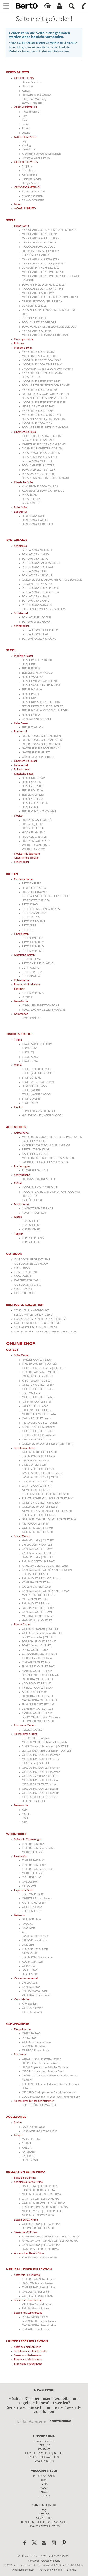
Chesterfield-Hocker (26, 858)
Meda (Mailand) (31, 111)
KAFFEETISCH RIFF (34, 1141)
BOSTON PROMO (33, 1894)
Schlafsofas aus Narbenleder (31, 2351)
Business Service (31, 179)
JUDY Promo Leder (33, 2126)
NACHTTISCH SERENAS (37, 1208)
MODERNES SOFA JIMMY (38, 411)
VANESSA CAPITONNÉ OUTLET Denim (47, 1570)
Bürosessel (20, 731)
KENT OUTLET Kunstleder (38, 1427)
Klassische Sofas (23, 482)
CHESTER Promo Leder (36, 1898)
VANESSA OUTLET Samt (37, 1549)
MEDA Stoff (29, 1886)
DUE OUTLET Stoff (34, 1464)
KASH (25, 1818)
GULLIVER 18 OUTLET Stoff (39, 1452)
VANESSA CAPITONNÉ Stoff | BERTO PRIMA (50, 2240)
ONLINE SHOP (20, 1344)
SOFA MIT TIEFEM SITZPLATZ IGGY (44, 398)
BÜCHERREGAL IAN (35, 1170)
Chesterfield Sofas (25, 432)
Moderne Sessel (23, 656)
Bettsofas (19, 1915)
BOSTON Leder (31, 1393)
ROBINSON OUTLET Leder (39, 1456)
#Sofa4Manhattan (32, 196)
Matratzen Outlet (24, 1725)
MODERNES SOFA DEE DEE (39, 356)
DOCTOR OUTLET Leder (38, 1608)
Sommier (19, 988)
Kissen (18, 1217)
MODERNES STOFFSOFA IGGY (41, 360)
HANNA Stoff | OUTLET (37, 1620)
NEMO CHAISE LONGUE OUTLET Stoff (47, 1511)
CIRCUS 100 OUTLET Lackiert (40, 1780)
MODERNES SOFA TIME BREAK (42, 364)
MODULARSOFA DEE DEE (38, 246)
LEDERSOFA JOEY (33, 516)
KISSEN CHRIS (31, 1229)
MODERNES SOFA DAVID (38, 352)
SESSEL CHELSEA (32, 799)
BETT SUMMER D (33, 946)
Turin (25, 120)
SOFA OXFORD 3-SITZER (38, 474)
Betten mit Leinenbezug (28, 2313)
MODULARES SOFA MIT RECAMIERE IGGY (49, 230)
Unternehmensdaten (23, 2569)
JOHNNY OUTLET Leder (37, 1410)
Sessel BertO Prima (25, 2232)
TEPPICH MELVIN (33, 1238)
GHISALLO (28, 1966)
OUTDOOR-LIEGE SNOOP (31, 1263)
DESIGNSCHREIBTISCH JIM (39, 1179)
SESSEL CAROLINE (26, 1272)
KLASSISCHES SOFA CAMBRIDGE (43, 491)
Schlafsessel (21, 613)
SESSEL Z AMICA (32, 727)
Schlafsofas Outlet (24, 1448)
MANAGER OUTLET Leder (38, 1595)
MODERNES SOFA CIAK (37, 423)
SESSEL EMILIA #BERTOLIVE (31, 1310)
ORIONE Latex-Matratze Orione (41, 2059)
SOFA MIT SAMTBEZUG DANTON (43, 419)
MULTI (26, 1814)
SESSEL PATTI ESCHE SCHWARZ (42, 706)
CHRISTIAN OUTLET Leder (39, 1414)
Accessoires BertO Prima (29, 2253)
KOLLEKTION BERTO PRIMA (25, 2172)
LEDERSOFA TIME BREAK (38, 406)
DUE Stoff (28, 1945)
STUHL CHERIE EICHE (36, 1069)
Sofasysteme (21, 225)
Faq (24, 141)
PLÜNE (26, 2143)
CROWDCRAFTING (27, 187)
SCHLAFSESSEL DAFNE (36, 617)
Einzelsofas (20, 1856)
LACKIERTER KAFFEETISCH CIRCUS (45, 1162)
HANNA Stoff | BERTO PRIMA (40, 2249)
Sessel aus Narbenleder (28, 2355)
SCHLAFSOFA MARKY (35, 554)
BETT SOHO (30, 904)
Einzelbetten (21, 934)
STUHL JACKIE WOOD (36, 1094)
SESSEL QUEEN (31, 782)
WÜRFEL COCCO (33, 849)
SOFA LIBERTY (31, 499)
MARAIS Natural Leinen (36, 2329)
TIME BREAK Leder (34, 1865)
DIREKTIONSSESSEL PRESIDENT (42, 736)
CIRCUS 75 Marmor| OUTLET (40, 1776)
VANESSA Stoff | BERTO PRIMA (41, 2245)
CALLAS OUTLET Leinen (37, 1439)
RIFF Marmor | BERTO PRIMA (40, 2257)
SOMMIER (28, 997)
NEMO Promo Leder (34, 1940)
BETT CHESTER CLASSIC (38, 963)
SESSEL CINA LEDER (35, 803)
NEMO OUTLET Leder (36, 1460)
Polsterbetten (22, 980)
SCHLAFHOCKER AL (35, 634)
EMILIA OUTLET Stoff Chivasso (41, 1578)
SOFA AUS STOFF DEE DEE (39, 322)
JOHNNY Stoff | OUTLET (37, 1376)
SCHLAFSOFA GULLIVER (37, 550)
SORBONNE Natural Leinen (39, 2321)
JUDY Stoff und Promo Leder (39, 2131)
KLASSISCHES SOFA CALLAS (40, 486)
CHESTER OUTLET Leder (38, 1385)
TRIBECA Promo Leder (36, 2050)
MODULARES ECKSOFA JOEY (40, 259)
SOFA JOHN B (23, 1276)
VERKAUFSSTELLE (25, 107)
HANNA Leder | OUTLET (38, 1540)
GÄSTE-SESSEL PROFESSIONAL (41, 748)
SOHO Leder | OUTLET (36, 1645)
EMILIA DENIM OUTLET (37, 1544)
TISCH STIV (29, 1048)
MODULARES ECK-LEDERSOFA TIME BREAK (50, 297)
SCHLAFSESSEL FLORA (36, 621)
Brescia (26, 128)
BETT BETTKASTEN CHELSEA (41, 909)
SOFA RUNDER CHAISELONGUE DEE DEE (49, 326)
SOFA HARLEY (31, 377)
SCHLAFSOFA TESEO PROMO (40, 588)
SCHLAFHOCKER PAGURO (39, 638)
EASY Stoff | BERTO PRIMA (38, 2190)
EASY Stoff (28, 1928)
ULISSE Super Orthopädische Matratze (45, 2067)
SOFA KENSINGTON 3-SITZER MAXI (45, 478)
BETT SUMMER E (32, 951)
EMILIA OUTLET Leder (36, 1603)
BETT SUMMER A (33, 993)
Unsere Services (31, 82)
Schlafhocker (21, 626)
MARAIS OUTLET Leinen (37, 1671)
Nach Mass (28, 170)
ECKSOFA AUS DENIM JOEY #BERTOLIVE (40, 1319)
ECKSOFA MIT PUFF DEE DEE (40, 267)
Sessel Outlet (22, 1536)
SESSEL (11, 650)
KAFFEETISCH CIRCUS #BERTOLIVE (37, 1323)
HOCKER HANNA (33, 832)
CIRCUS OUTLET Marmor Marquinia (44, 1742)
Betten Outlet (22, 1624)
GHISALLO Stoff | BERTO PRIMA (42, 2211)
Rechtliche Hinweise (51, 2569)
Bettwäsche (21, 1001)
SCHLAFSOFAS (16, 540)
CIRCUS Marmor (32, 2008)
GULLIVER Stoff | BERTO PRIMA (41, 2194)
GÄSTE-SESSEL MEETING (38, 757)
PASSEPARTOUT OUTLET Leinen (42, 1473)
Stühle (18, 1065)
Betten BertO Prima (26, 2219)
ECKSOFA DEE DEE (34, 305)
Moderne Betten (24, 879)
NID (24, 1822)
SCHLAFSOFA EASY (34, 571)
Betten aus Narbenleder (28, 2359)
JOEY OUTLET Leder (35, 1406)
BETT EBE (28, 930)
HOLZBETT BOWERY (35, 892)
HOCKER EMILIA (32, 828)
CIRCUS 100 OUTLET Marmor (41, 1755)
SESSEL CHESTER (33, 786)
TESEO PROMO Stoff (35, 1949)
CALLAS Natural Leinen (36, 2291)
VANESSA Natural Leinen (37, 2304)
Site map (71, 2569)
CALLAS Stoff (30, 1882)
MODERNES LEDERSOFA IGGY (41, 381)
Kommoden (21, 1014)
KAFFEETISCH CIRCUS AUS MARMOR (46, 1145)
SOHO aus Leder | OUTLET (39, 1637)
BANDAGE (28, 2156)
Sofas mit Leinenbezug (27, 2275)
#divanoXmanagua (33, 200)
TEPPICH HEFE (31, 1242)
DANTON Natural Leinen (37, 2283)
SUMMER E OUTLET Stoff (38, 1704)
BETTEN (12, 873)
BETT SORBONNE (33, 921)
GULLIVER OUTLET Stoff (37, 1481)
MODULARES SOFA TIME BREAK (42, 272)
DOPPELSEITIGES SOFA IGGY (40, 251)
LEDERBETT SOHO (34, 888)
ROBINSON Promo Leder (37, 1957)
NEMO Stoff (29, 1953)
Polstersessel (21, 769)
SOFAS (10, 220)
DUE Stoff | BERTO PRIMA (38, 2215)
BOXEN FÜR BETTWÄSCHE (39, 2105)
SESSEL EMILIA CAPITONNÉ (39, 681)
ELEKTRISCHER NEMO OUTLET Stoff (45, 1494)
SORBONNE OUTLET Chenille (41, 1675)
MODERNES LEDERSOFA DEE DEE (44, 402)
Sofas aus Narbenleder (27, 2347)
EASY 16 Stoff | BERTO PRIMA (40, 2198)
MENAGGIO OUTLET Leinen (40, 1422)
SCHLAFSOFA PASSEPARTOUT (41, 563)
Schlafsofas (20, 546)
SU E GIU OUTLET (33, 1801)
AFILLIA (26, 2147)
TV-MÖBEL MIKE (32, 1200)
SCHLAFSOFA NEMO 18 (37, 575)
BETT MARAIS (31, 917)
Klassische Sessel (24, 773)
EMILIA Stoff (29, 1982)
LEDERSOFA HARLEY (35, 520)
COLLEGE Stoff (31, 1877)
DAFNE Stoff (29, 1970)
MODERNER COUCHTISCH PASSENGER (48, 1158)
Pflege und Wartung (34, 99)
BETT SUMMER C (33, 942)
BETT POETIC (31, 967)
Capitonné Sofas (23, 1890)
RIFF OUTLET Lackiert (35, 1738)
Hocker (18, 815)
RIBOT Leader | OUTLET (37, 1380)
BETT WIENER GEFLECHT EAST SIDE (45, 896)
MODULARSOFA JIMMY (37, 331)
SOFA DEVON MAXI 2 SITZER (41, 453)
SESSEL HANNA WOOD (37, 672)
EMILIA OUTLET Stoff (35, 1574)
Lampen (18, 2135)
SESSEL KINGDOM (33, 778)
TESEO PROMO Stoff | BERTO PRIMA (45, 2207)
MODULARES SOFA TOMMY (40, 234)
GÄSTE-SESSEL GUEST (36, 752)
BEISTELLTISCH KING (35, 1149)
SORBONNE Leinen (34, 2046)
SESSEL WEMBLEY (33, 794)
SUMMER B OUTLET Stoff (38, 1721)
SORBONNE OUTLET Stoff (39, 1641)
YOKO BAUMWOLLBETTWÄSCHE (44, 1009)
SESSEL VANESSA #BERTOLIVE (33, 1314)
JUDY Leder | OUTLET (35, 1763)
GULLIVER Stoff (31, 1919)
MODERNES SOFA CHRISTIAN (41, 415)
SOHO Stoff (29, 2038)
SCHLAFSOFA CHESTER (37, 461)
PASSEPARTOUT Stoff (35, 1936)
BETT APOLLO (31, 976)
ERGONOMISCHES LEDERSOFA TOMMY (47, 368)
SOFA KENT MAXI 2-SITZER (40, 457)
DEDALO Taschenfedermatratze (41, 2063)
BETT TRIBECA (31, 959)
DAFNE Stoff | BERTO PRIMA (39, 2186)
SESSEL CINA (30, 807)
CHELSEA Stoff (31, 2033)
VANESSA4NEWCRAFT (36, 719)
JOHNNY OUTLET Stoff (37, 1401)
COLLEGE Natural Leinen (37, 2296)
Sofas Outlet (21, 1355)
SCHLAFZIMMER (17, 2023)
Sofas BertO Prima (25, 2177)
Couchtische (21, 1999)
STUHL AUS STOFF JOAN (38, 1082)
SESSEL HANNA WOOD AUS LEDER (45, 710)
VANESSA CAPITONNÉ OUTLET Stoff (45, 1591)
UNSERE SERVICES (26, 162)
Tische (18, 1040)
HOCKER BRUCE (25, 1293)
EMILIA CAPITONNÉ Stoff (38, 1561)
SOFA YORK (29, 495)
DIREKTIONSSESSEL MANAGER (42, 740)
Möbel (18, 1183)
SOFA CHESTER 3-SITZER (38, 440)
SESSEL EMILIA (31, 668)
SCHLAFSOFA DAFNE (35, 600)
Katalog (26, 145)
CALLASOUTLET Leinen (37, 1418)
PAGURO (27, 1924)
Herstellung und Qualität (36, 94)
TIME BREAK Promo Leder (38, 1848)
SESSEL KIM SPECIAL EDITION (41, 702)
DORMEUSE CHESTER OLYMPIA (42, 448)
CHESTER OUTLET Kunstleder (41, 1502)
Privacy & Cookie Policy (36, 158)
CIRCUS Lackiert (32, 2012)
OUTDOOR (14, 1254)
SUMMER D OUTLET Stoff (38, 1666)
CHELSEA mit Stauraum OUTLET (42, 1633)
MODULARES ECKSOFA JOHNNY (43, 263)
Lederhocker (21, 862)
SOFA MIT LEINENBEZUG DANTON (45, 427)
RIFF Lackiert (29, 2003)
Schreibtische (22, 1175)
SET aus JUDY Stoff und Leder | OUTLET (46, 1751)
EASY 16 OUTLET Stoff (36, 1485)
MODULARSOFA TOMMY (38, 293)
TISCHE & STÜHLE (19, 1034)
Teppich (18, 1234)
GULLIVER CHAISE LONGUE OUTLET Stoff (49, 1519)
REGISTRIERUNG (60, 2421)
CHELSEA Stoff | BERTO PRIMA (41, 2224)
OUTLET (12, 1350)
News (17, 204)
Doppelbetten (22, 2029)
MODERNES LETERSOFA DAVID (42, 373)
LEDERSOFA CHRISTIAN (37, 524)
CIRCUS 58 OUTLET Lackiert (40, 1784)
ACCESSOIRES (16, 1127)
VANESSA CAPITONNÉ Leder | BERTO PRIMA (50, 2236)
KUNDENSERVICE (25, 137)
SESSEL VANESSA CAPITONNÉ (41, 685)
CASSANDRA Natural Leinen (39, 2325)
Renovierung (29, 174)
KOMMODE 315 (32, 1018)
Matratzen (20, 2054)
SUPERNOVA (30, 2160)
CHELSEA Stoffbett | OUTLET (40, 1629)
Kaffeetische (21, 1133)
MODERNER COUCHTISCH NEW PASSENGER (52, 1137)
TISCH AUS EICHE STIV (37, 1044)
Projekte (27, 166)
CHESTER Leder (32, 1907)
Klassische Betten (24, 955)
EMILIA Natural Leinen (35, 2308)
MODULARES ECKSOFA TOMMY (42, 288)
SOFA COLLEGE (32, 503)
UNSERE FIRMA (24, 78)
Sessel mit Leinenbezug (27, 2300)
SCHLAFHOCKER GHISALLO (40, 630)
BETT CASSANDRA (34, 913)
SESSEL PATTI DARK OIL (37, 660)
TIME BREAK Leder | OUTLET (40, 1372)
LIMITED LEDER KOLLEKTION (27, 2341)
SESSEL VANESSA (32, 677)
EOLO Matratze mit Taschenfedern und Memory (51, 2097)
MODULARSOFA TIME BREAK (41, 238)
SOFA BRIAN (22, 1268)
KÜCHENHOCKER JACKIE (39, 1111)
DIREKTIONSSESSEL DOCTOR (41, 744)
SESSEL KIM (29, 664)
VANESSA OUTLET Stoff (37, 1612)
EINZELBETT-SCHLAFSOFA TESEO (43, 609)
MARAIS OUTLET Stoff (36, 1662)
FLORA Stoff (29, 1974)
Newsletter (28, 149)
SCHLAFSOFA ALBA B (35, 596)
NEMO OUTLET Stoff (35, 1523)
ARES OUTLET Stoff (34, 1692)
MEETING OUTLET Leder (38, 1616)
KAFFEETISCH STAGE (35, 1154)
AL (23, 1932)
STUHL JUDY (30, 1103)
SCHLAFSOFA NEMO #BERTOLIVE (35, 1327)
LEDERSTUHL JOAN (34, 1086)
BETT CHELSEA (31, 883)
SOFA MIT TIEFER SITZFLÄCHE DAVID (46, 385)
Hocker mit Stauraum (27, 853)
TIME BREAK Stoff (33, 1844)
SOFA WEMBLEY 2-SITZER (38, 470)
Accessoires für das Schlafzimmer (34, 2101)
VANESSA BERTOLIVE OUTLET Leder (45, 1565)
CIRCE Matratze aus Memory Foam (43, 2071)
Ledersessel (21, 765)
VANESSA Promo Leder (36, 1995)
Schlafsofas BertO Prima (28, 2182)
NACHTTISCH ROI (34, 1213)
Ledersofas (20, 512)
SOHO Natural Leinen (35, 2317)
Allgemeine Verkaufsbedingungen (41, 153)
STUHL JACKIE (31, 1090)
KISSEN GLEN (31, 1225)
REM (25, 1809)
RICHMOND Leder (34, 1903)
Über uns (27, 86)
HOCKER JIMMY (32, 824)
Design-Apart (30, 183)
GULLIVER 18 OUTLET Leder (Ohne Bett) (47, 1443)
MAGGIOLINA (31, 2139)
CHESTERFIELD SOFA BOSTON (41, 436)
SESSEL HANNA (32, 689)
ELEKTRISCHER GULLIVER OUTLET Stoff (47, 1498)
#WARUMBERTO (33, 103)
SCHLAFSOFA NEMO (35, 558)
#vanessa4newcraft (33, 191)
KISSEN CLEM (31, 1221)
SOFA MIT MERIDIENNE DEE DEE (43, 284)
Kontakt (26, 90)
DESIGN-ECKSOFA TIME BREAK (42, 301)
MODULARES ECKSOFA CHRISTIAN (45, 335)
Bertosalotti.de (27, 6)
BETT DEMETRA (32, 972)
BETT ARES (29, 925)
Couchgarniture (23, 339)
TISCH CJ (28, 1052)
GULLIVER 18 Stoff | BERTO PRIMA (43, 2203)
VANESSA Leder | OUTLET (38, 1553)
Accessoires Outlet (25, 1734)
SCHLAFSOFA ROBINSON (38, 567)
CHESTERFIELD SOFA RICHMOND (44, 444)
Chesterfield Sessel (25, 761)
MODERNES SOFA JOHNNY (39, 390)
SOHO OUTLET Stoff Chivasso (41, 1717)
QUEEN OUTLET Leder (36, 1586)
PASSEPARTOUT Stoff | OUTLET (42, 1477)
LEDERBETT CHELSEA (36, 900)
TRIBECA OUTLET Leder (37, 1658)
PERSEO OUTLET (33, 1730)
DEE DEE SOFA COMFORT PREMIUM (45, 394)
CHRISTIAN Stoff (32, 1852)
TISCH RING (30, 1056)
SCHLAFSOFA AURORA (37, 605)
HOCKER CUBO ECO (36, 841)
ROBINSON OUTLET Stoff (38, 1469)
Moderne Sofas (23, 347)
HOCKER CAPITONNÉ (36, 820)
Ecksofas (19, 343)
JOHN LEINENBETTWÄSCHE (40, 1005)
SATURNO (28, 2152)
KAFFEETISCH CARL (27, 1280)
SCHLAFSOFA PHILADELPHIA (40, 592)
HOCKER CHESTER (34, 836)
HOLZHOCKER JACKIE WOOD (42, 1115)
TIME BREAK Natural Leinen (39, 2279)
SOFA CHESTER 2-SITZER (38, 465)
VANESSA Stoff (31, 1987)
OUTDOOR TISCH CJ (28, 1284)
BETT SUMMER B (32, 938)
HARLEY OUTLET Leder (37, 1359)
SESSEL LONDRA (32, 790)
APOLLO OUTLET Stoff (36, 1683)
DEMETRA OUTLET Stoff (37, 1679)
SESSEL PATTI (30, 694)
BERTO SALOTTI (17, 72)
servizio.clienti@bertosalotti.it (44, 2561)
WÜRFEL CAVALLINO (36, 845)
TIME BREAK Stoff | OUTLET (39, 1364)
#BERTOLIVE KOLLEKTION (25, 1305)
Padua (25, 124)
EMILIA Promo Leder (34, 1991)
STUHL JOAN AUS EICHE (38, 1073)
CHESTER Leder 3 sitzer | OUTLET (43, 1368)
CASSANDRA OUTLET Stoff (39, 1654)
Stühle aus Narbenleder (28, 2363)
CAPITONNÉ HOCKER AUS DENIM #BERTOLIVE (45, 1331)
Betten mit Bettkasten (27, 984)
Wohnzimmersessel (26, 1978)
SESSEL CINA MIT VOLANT (39, 811)
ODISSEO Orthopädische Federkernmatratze (49, 2092)
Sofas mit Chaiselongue (27, 1839)
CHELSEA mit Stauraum (36, 2042)
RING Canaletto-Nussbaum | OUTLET (45, 1746)
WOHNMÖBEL (16, 1834)
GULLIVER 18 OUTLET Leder (40, 1506)
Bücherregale (22, 1166)
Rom (24, 116)
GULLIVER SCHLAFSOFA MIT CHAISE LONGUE (52, 579)
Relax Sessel (21, 723)
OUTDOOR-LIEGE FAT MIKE (32, 1259)
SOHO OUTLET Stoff (35, 1650)
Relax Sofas (20, 507)
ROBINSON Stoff (32, 1961)
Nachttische (21, 1204)
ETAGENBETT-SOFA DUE (37, 584)
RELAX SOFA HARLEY (36, 255)
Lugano (26, 132)
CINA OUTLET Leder (35, 1599)
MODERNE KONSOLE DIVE (39, 1187)
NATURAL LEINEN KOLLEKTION (29, 2269)
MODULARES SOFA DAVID (39, 242)
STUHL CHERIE (31, 1077)
